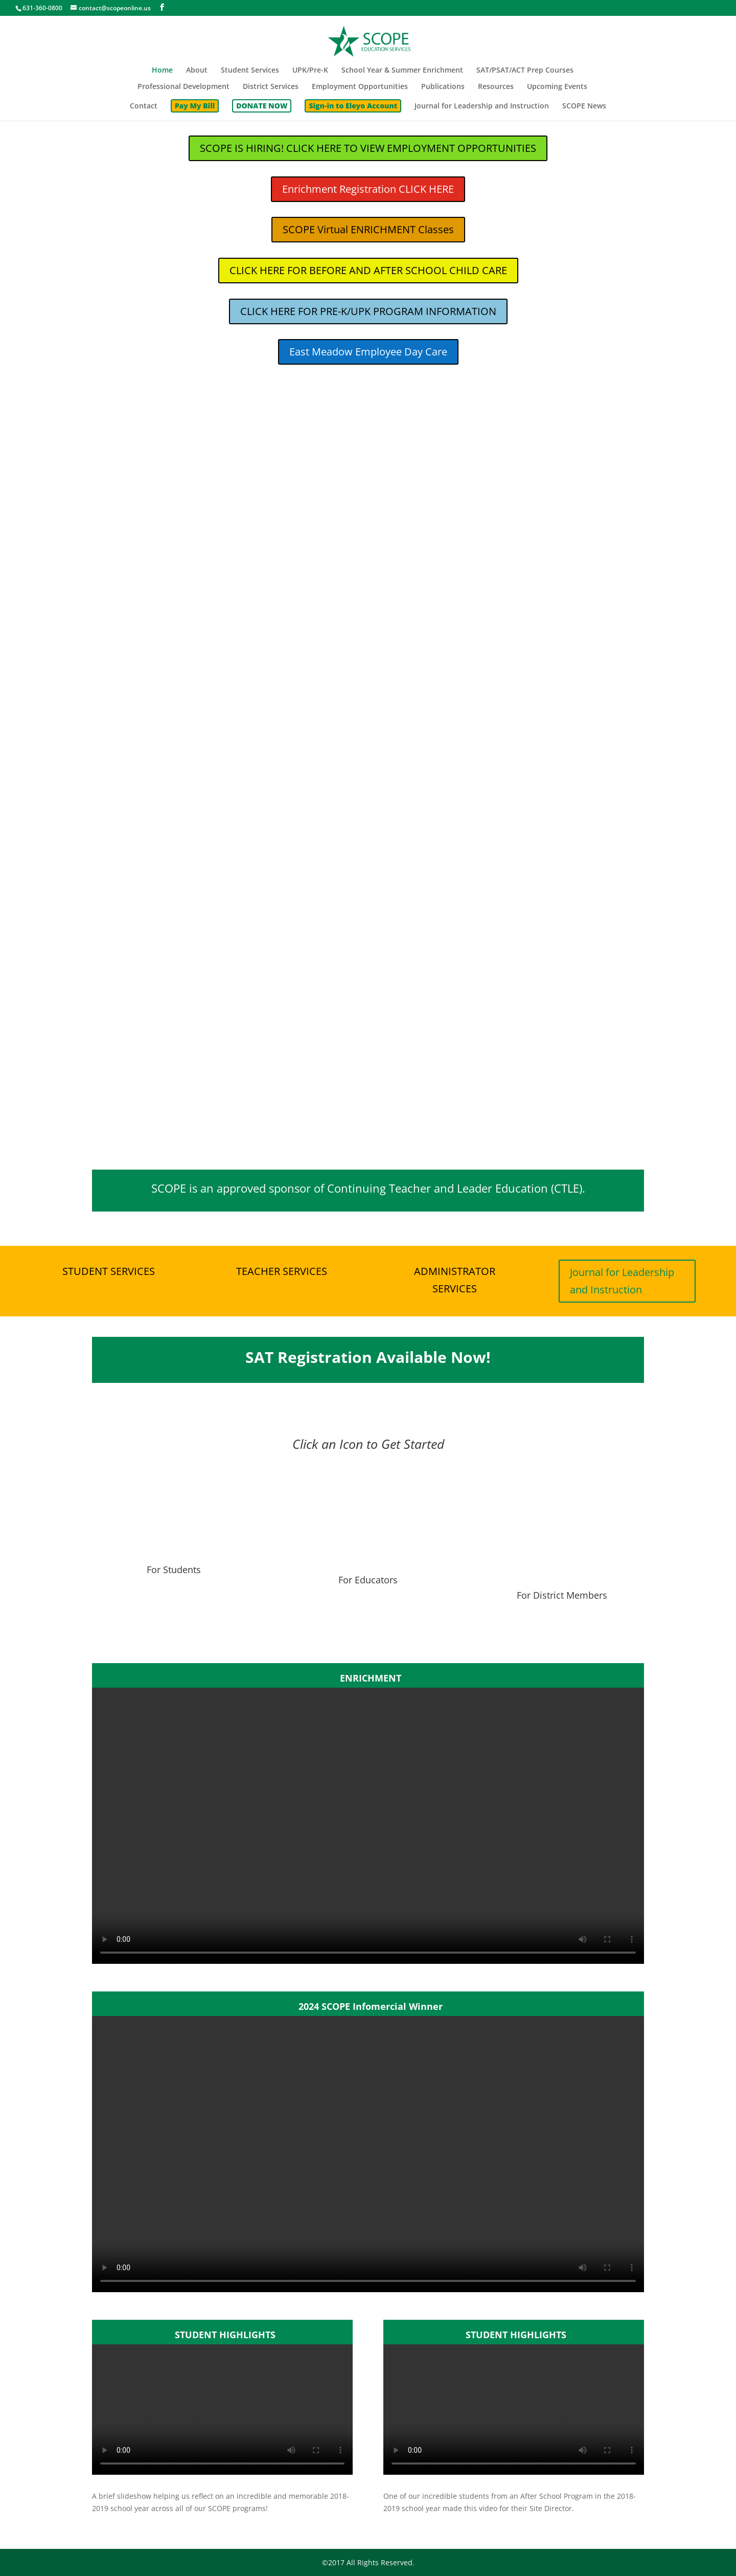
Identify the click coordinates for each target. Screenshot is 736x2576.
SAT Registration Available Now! (368, 1357)
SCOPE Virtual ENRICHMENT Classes (368, 229)
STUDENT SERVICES (108, 1271)
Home (162, 70)
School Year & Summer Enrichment (402, 70)
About (197, 70)
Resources (496, 87)
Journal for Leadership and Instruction (482, 106)
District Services (270, 87)
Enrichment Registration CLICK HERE (368, 189)
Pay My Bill (195, 105)
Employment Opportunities (360, 87)
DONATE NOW (261, 105)
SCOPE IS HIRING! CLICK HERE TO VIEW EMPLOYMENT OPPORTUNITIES (368, 148)
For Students (174, 1602)
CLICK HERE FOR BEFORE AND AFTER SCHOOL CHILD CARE (368, 270)
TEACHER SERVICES (281, 1271)
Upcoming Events (557, 87)
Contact (143, 106)
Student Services (250, 70)
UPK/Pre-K (310, 70)
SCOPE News (584, 106)
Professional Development (183, 87)
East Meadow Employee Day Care (368, 352)
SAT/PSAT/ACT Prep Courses (524, 70)
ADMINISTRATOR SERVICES (454, 1279)
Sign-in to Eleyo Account (353, 105)
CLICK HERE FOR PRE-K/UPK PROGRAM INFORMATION (368, 311)
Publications (443, 87)
